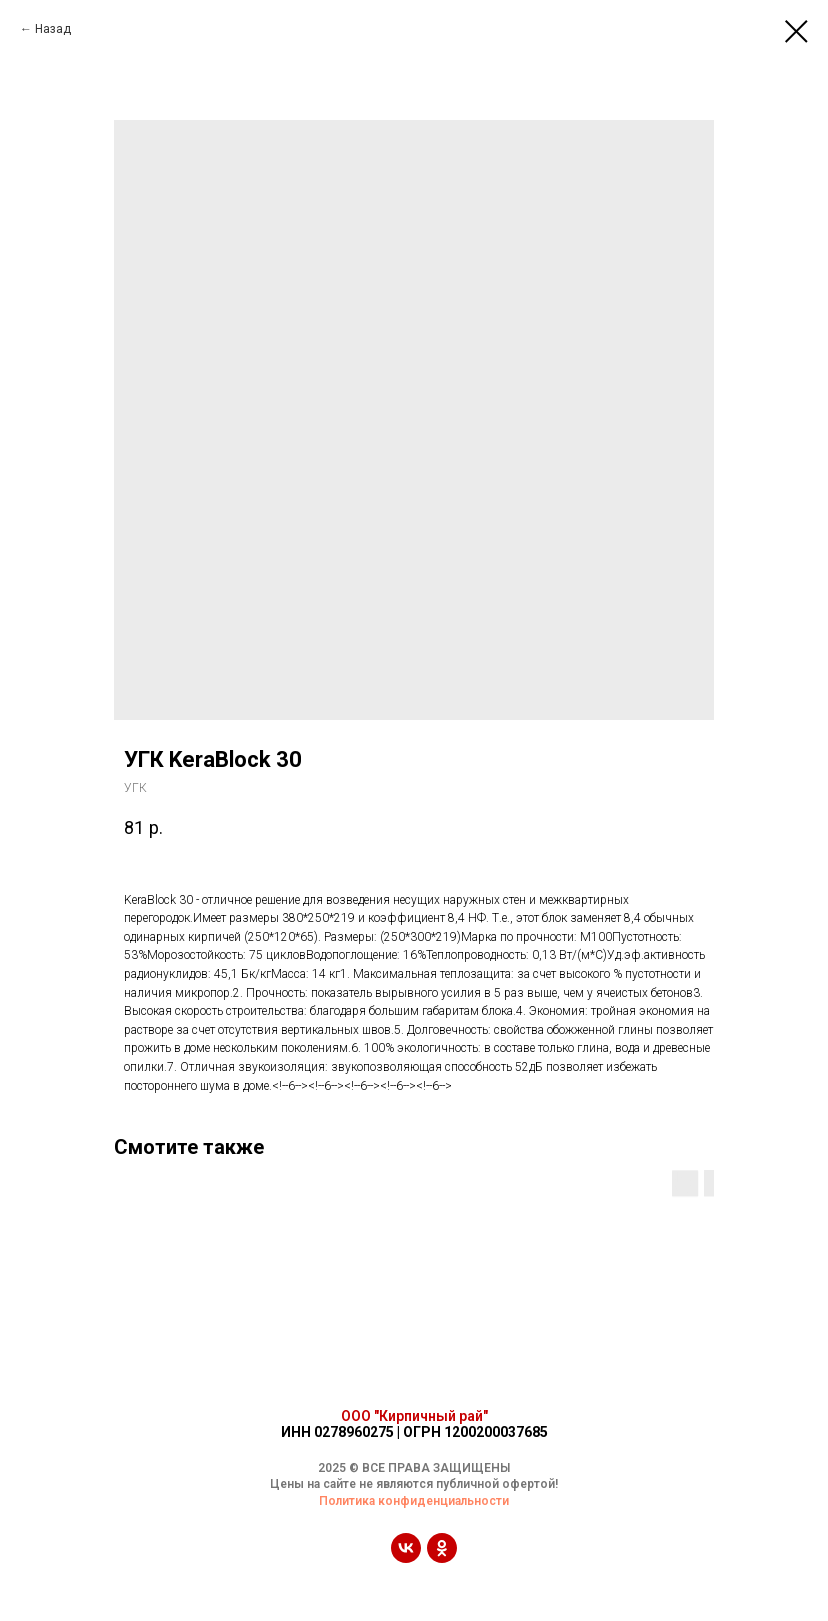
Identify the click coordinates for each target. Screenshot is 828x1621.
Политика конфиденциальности (414, 1501)
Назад (53, 29)
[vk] (406, 1557)
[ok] (442, 1557)
